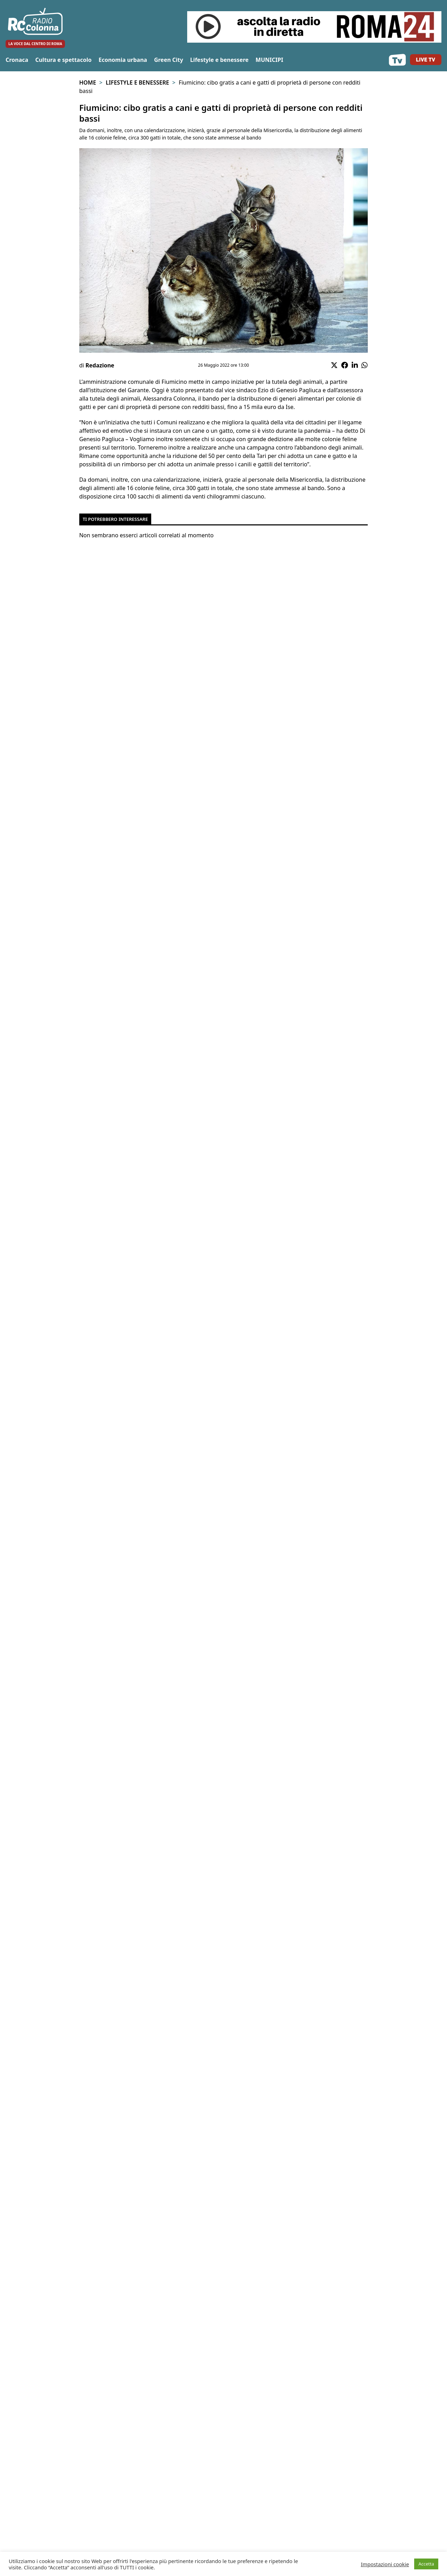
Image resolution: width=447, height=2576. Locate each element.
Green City (168, 60)
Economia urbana (122, 60)
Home (87, 82)
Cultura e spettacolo (63, 60)
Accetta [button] (426, 2564)
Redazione (100, 365)
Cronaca (17, 60)
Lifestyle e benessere (219, 60)
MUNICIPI (269, 60)
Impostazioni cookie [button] (385, 2564)
